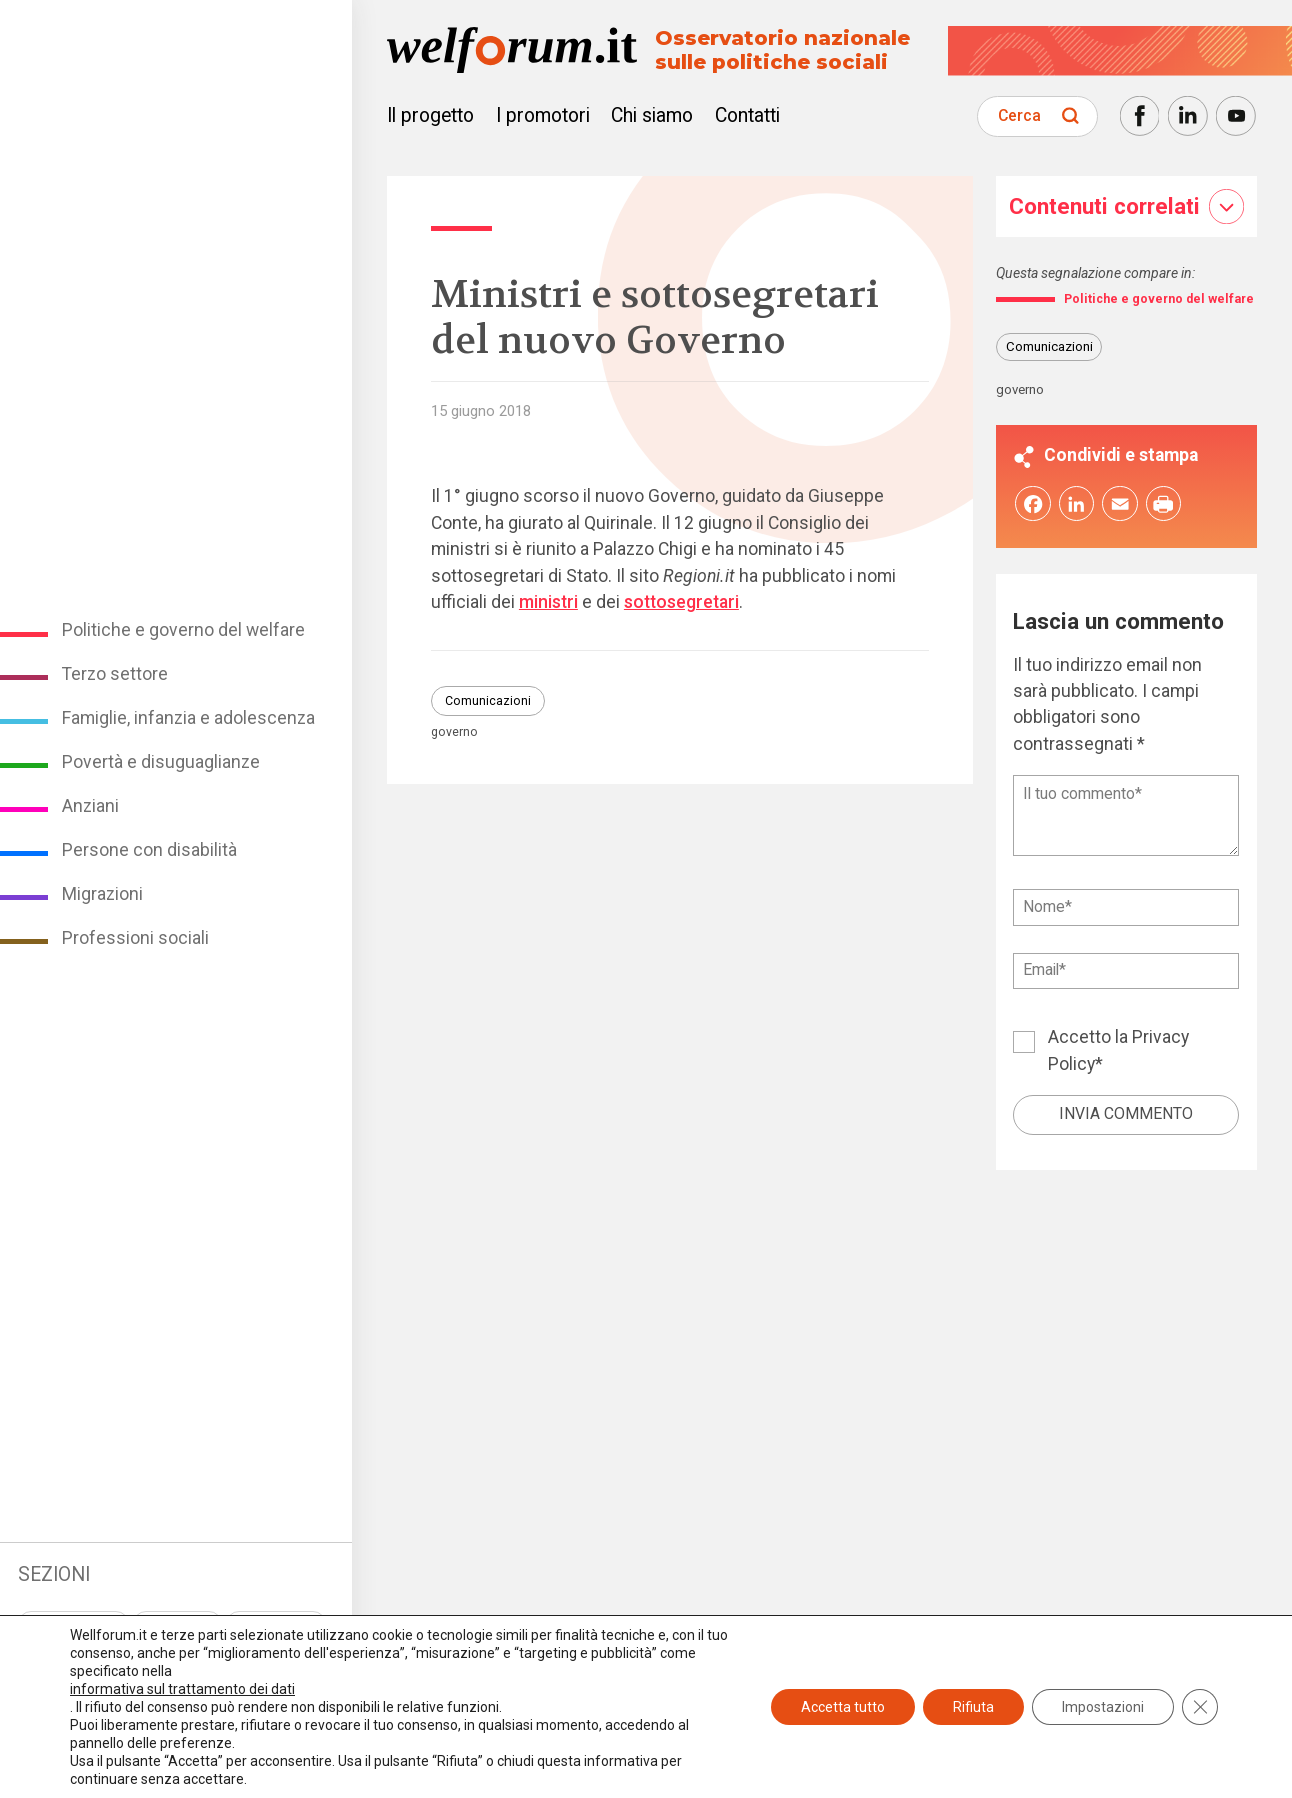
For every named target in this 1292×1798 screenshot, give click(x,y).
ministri (548, 602)
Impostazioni (1103, 1707)
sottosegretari (681, 602)
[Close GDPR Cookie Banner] (1200, 1707)
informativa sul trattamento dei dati (182, 1689)
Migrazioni (102, 894)
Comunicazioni (488, 701)
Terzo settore (115, 674)
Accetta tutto (843, 1707)
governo (454, 732)
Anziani (90, 806)
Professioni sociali (135, 938)
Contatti (747, 115)
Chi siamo (652, 115)
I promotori (543, 115)
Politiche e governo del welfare (183, 630)
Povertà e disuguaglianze (161, 762)
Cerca (1019, 115)
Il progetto (430, 115)
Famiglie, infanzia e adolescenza (188, 718)
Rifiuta (973, 1707)
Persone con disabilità (149, 850)
